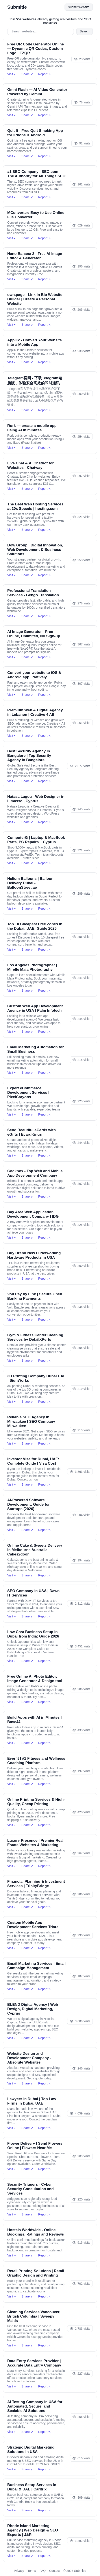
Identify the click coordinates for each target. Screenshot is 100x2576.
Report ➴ (44, 74)
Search (84, 31)
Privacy (19, 2570)
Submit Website (78, 7)
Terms (32, 2570)
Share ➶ (27, 74)
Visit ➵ (12, 74)
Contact (54, 2570)
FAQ (42, 2570)
